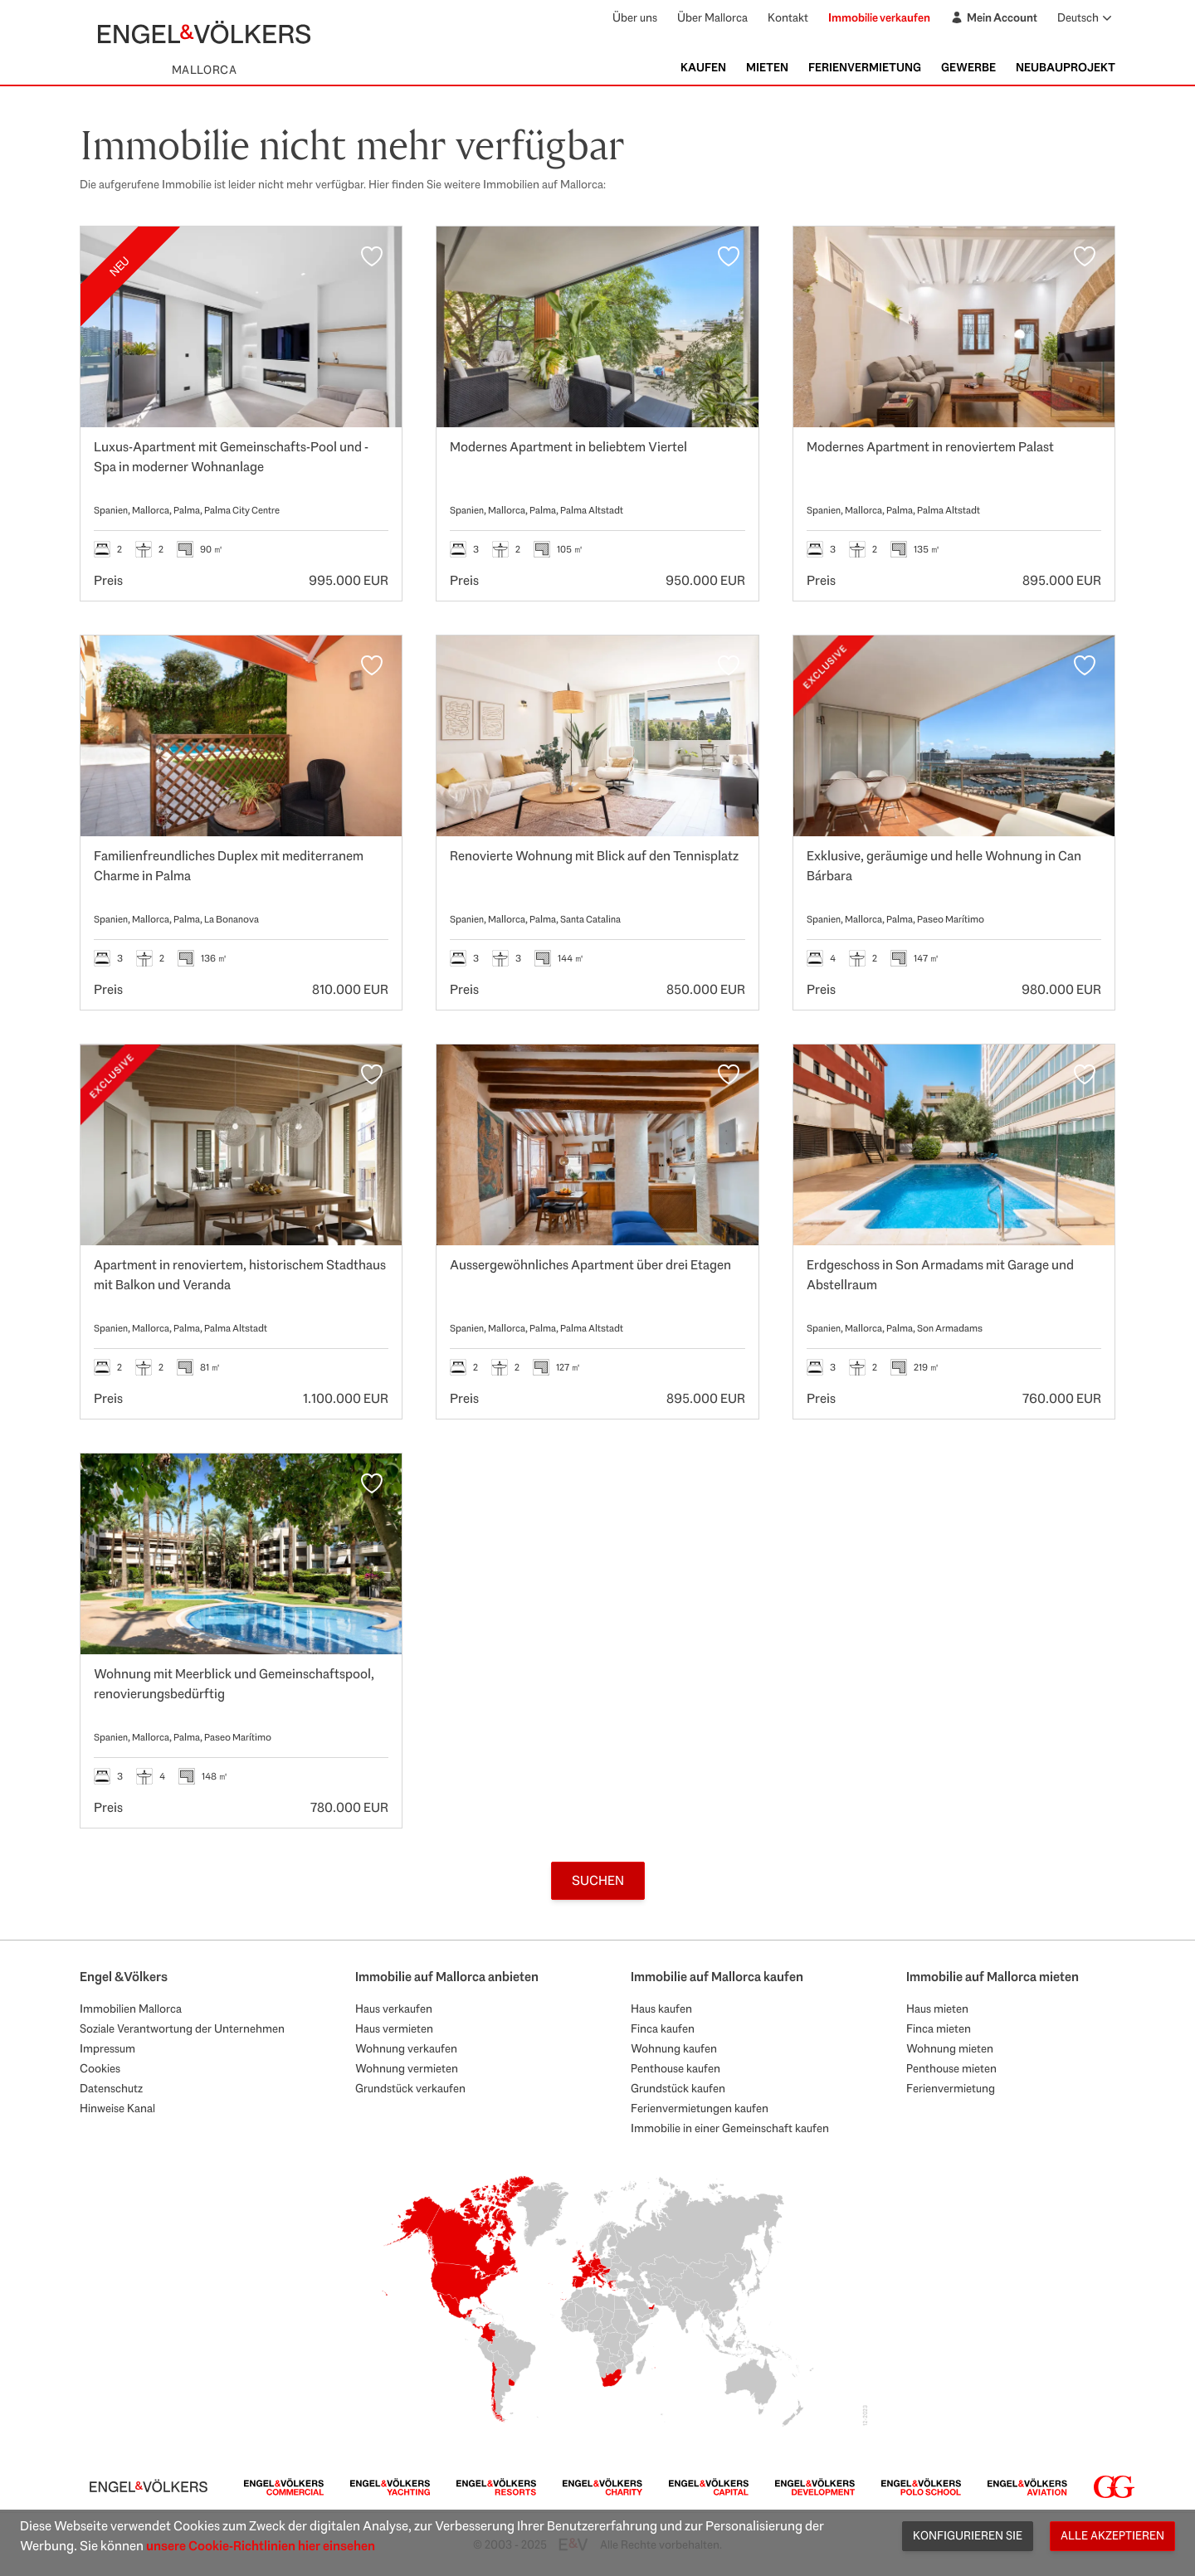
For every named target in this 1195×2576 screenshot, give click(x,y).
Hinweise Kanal (117, 2108)
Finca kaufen (663, 2028)
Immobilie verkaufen (879, 17)
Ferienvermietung (864, 67)
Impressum (107, 2048)
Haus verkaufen (393, 2008)
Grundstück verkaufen (410, 2088)
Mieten (767, 67)
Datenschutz (111, 2088)
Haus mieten (937, 2008)
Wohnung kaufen (674, 2048)
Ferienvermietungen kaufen (699, 2108)
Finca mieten (938, 2028)
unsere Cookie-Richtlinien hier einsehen (260, 2545)
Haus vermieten (394, 2028)
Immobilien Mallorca (131, 2008)
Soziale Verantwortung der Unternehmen (182, 2028)
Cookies (100, 2068)
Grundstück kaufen (678, 2088)
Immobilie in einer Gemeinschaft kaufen (730, 2128)
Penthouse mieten (951, 2068)
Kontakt (788, 17)
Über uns (634, 17)
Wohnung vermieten (406, 2068)
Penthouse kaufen (675, 2068)
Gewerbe (968, 67)
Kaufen (703, 67)
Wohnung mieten (949, 2048)
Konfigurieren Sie (967, 2535)
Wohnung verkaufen (406, 2048)
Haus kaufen (661, 2008)
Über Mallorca (712, 17)
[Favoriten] (371, 256)
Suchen (598, 1880)
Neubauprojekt (1065, 67)
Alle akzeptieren (1112, 2535)
